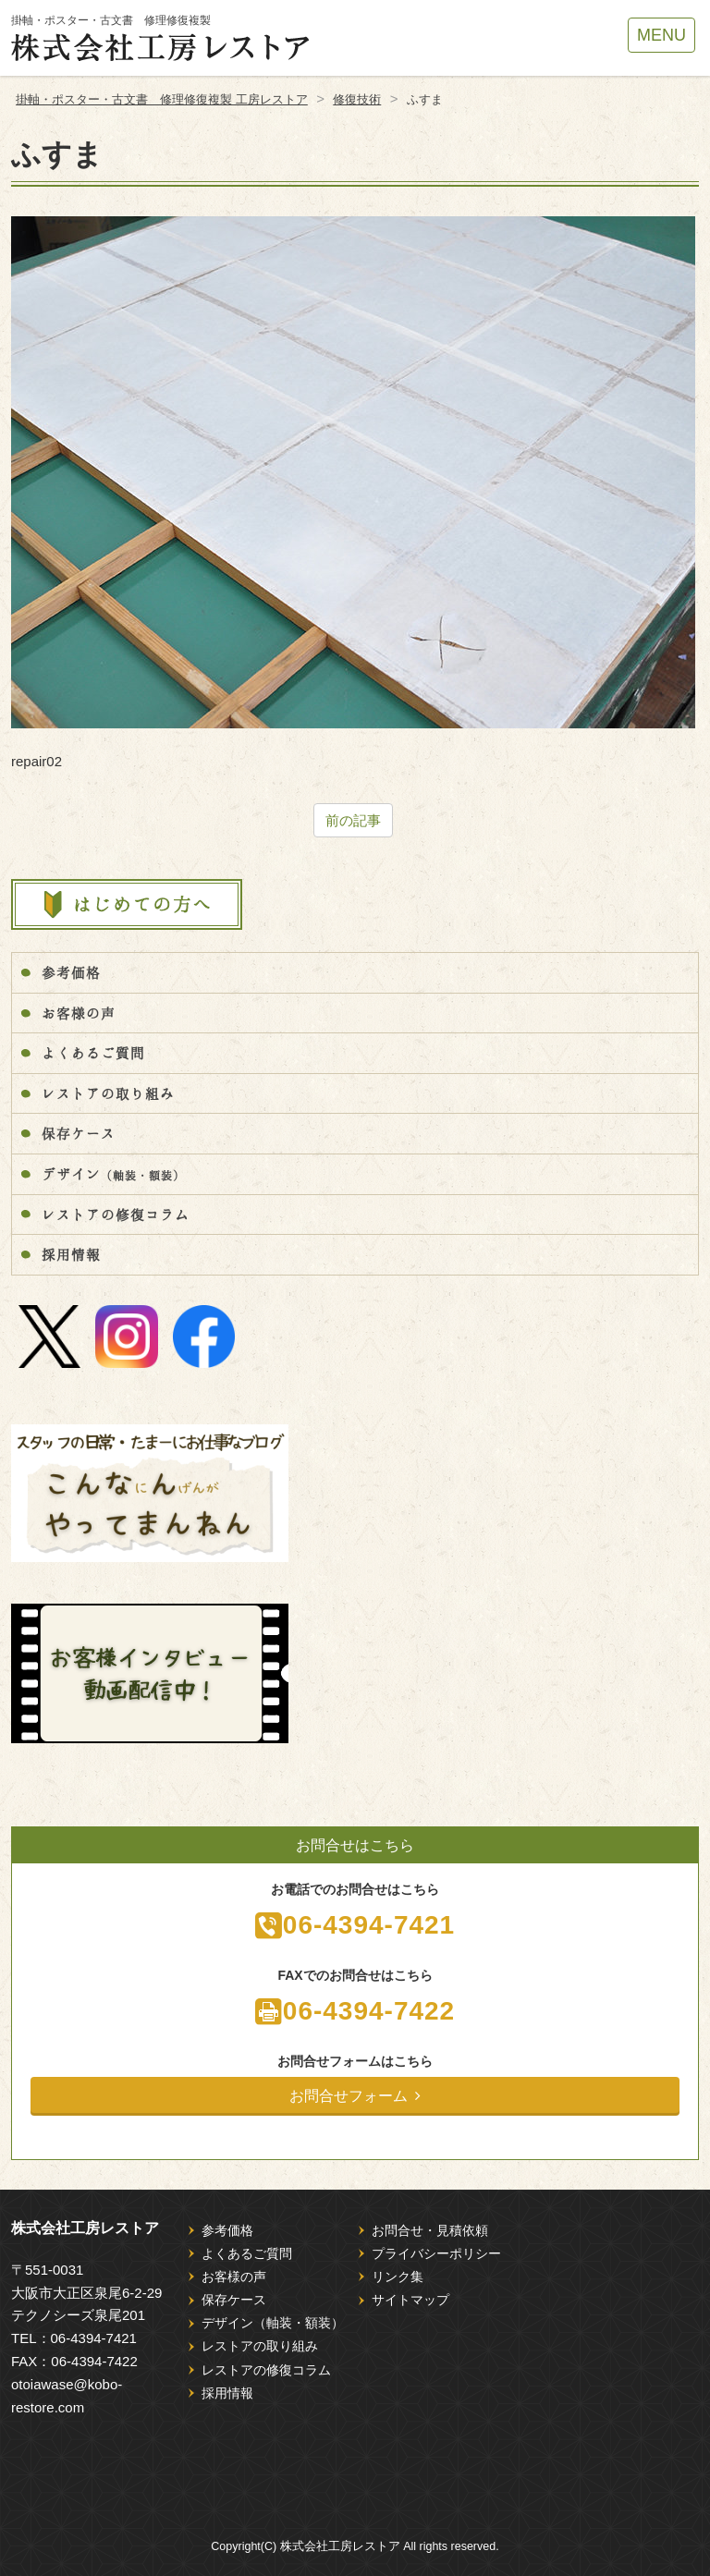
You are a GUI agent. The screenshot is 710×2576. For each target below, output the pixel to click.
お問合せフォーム (355, 2096)
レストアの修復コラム (116, 1214)
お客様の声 (79, 1013)
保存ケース (79, 1133)
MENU (661, 35)
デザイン (113, 1173)
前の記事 (353, 820)
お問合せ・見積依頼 (430, 2230)
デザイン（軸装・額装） (273, 2322)
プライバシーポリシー (436, 2253)
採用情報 (71, 1254)
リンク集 (397, 2276)
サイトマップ (410, 2299)
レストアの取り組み (108, 1093)
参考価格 (71, 972)
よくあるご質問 (93, 1052)
